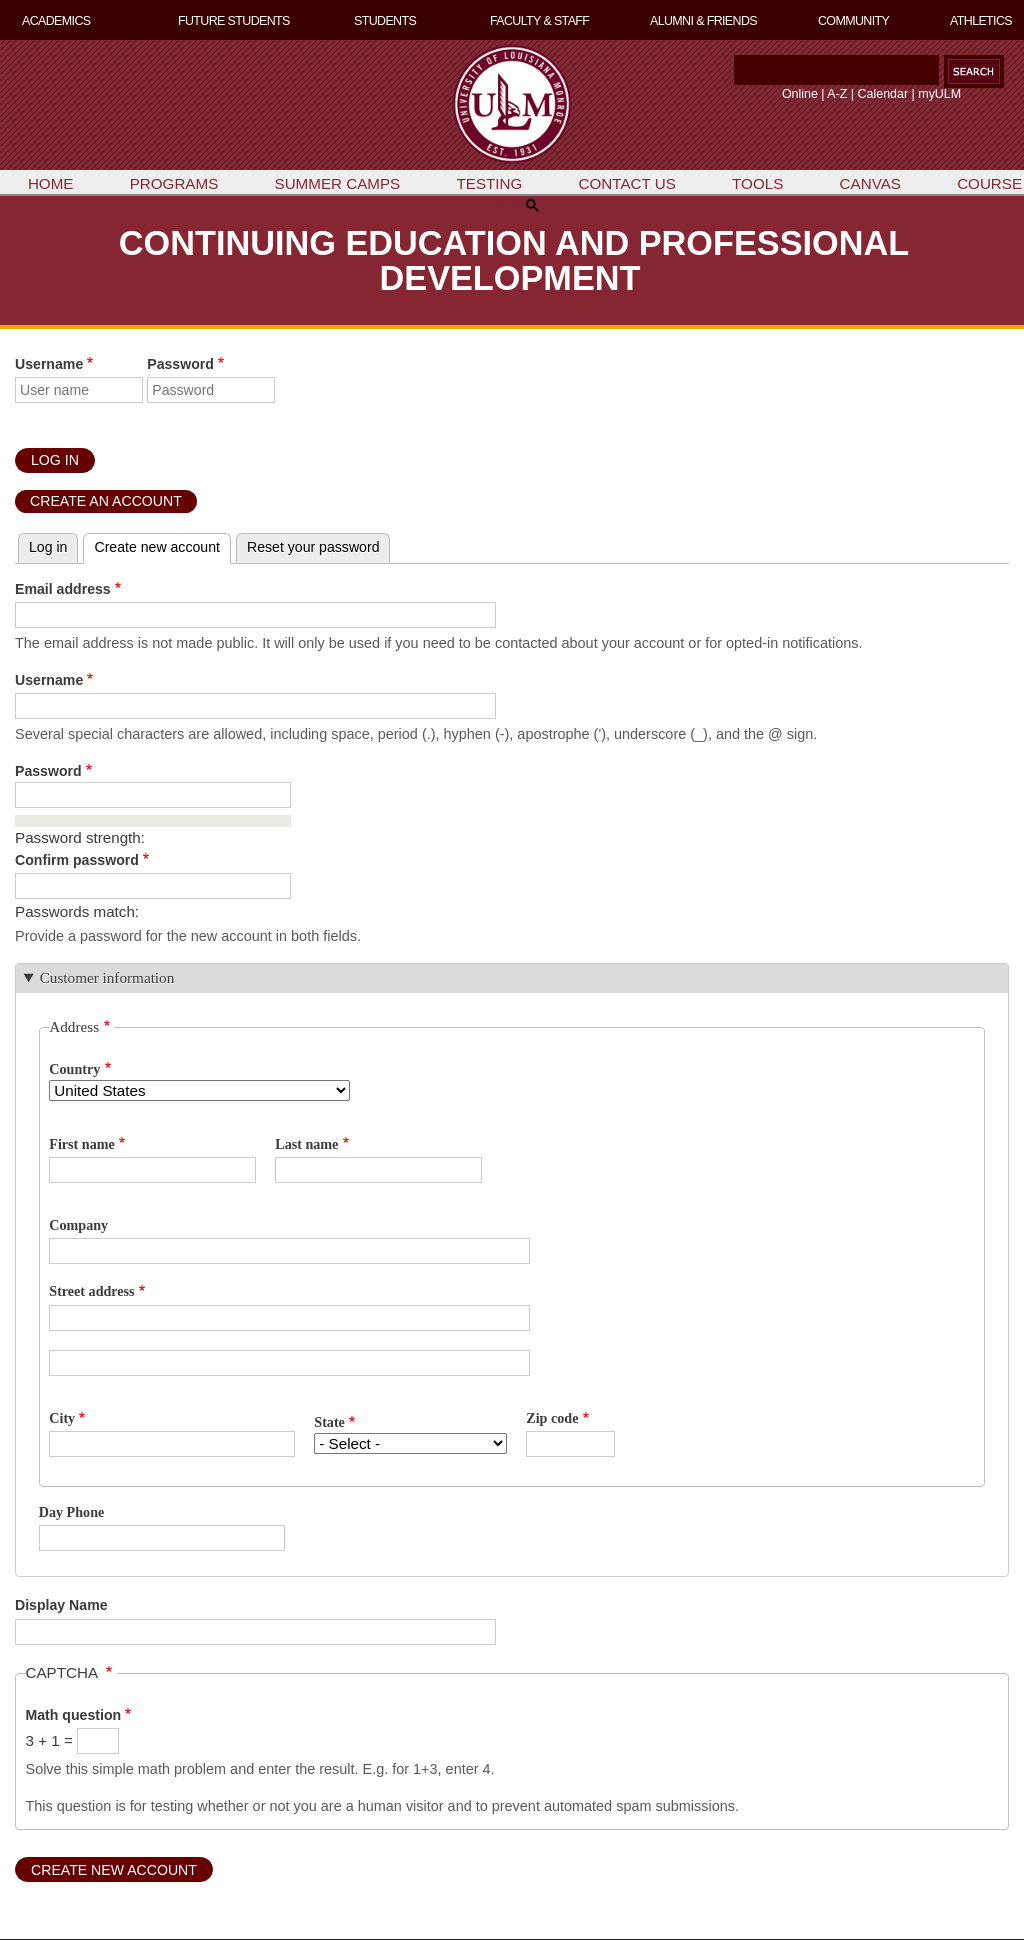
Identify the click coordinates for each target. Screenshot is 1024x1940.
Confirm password (77, 860)
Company (78, 1225)
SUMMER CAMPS (338, 183)
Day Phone (71, 1512)
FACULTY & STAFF (539, 21)
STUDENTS (385, 21)
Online (800, 94)
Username (49, 364)
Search (730, 75)
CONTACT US (627, 183)
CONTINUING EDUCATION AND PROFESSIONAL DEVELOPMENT (514, 260)
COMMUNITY (853, 21)
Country (74, 1069)
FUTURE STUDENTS (234, 21)
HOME (51, 183)
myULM (939, 94)
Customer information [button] (107, 977)
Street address (91, 1291)
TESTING (489, 183)
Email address (63, 589)
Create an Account (106, 501)
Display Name (61, 1605)
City (62, 1418)
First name (81, 1144)
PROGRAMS (174, 183)
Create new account (157, 547)
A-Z (837, 94)
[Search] (836, 70)
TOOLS (757, 183)
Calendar (883, 94)
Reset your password (313, 547)
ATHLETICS (981, 21)
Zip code (552, 1418)
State (329, 1422)
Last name (306, 1144)
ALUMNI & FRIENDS (703, 21)
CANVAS (870, 183)
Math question (74, 1715)
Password (180, 364)
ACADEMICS (56, 21)
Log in (48, 547)
